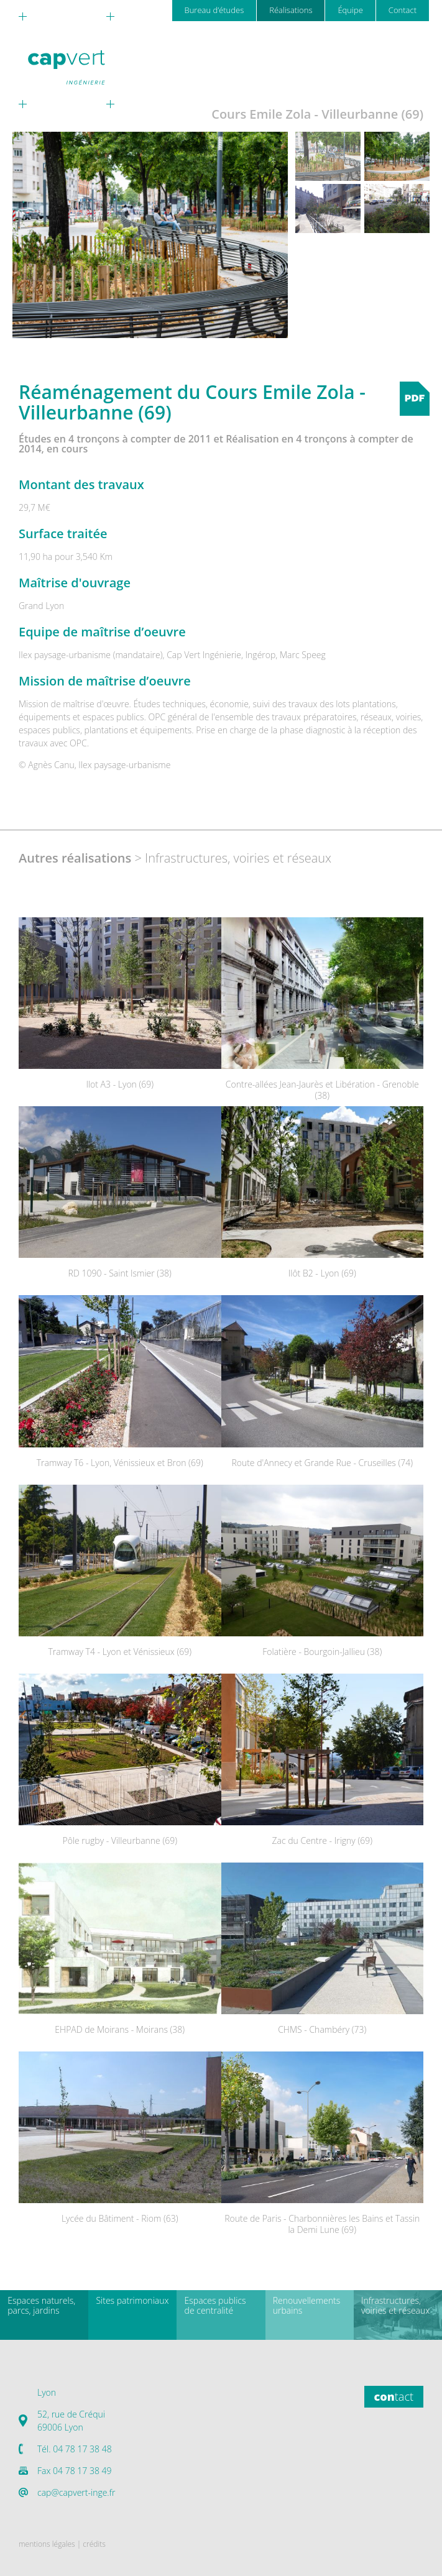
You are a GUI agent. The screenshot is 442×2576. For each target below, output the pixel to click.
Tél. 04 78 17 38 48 (74, 2449)
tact (393, 2396)
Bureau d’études (214, 10)
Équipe (350, 10)
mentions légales (47, 2544)
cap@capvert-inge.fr (76, 2492)
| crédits (91, 2544)
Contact (403, 10)
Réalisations (290, 10)
